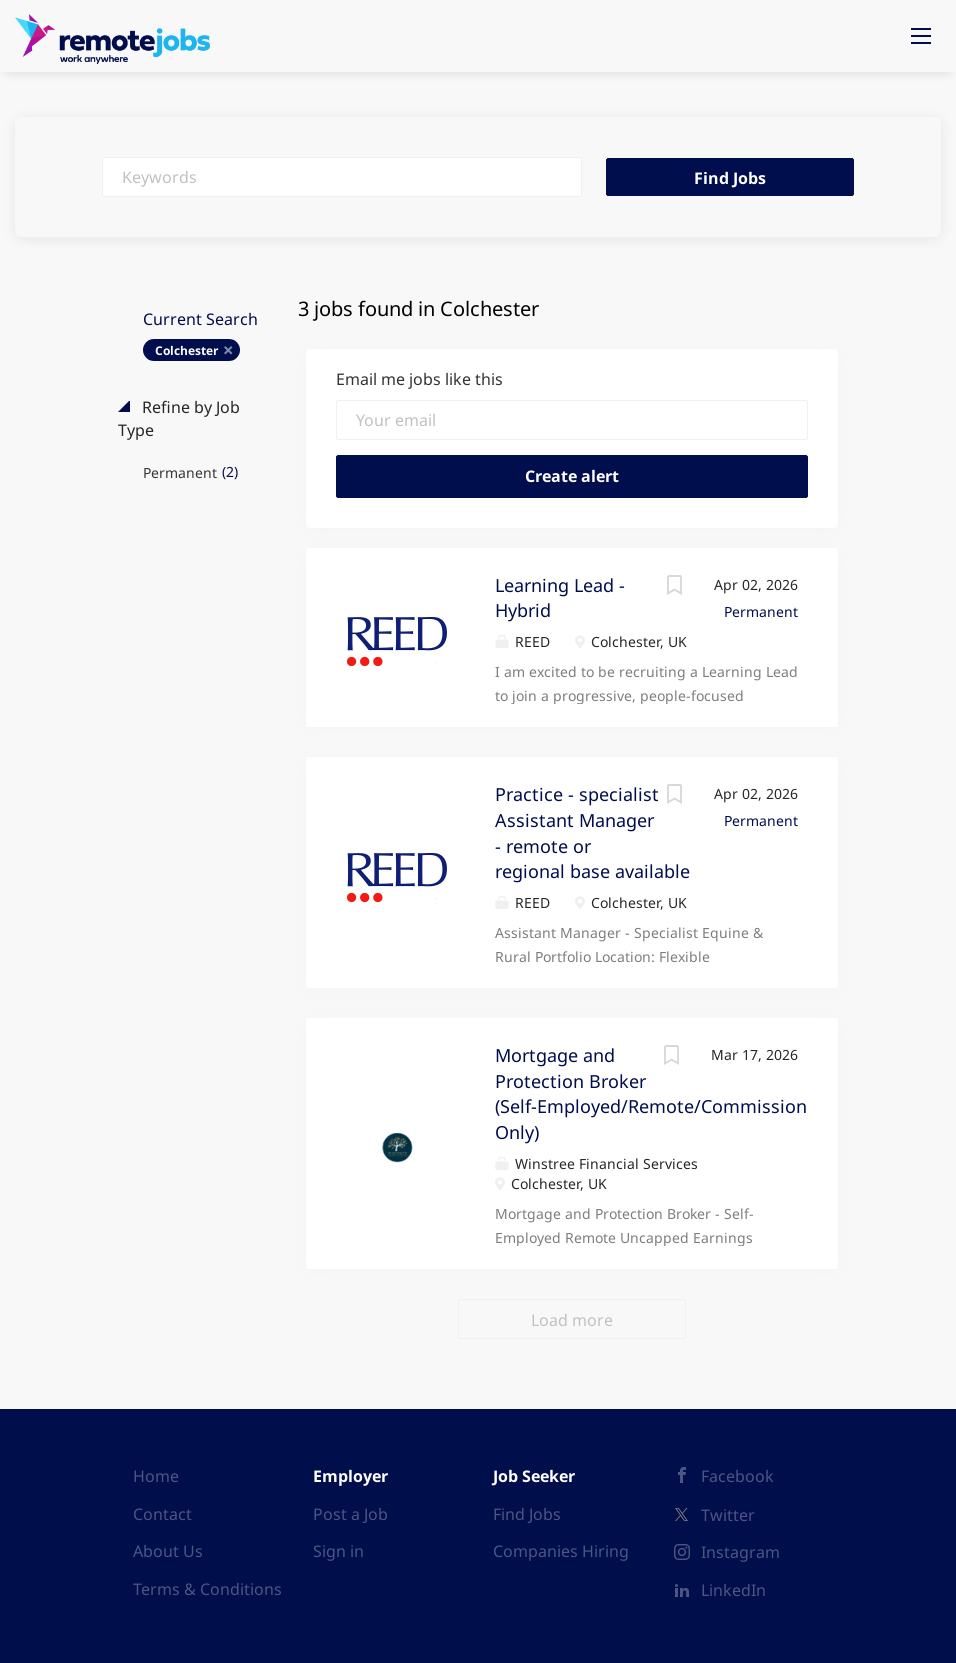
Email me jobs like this (419, 379)
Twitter (728, 1515)
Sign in (338, 1551)
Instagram (740, 1552)
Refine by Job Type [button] (179, 418)
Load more (572, 1320)
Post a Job (350, 1514)
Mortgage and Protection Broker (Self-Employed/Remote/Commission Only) (651, 1093)
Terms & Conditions (207, 1589)
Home (156, 1476)
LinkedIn (733, 1590)
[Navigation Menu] (921, 36)
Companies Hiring (561, 1551)
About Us (168, 1551)
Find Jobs (730, 178)
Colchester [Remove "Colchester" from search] (186, 350)
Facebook (737, 1476)
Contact (162, 1514)
